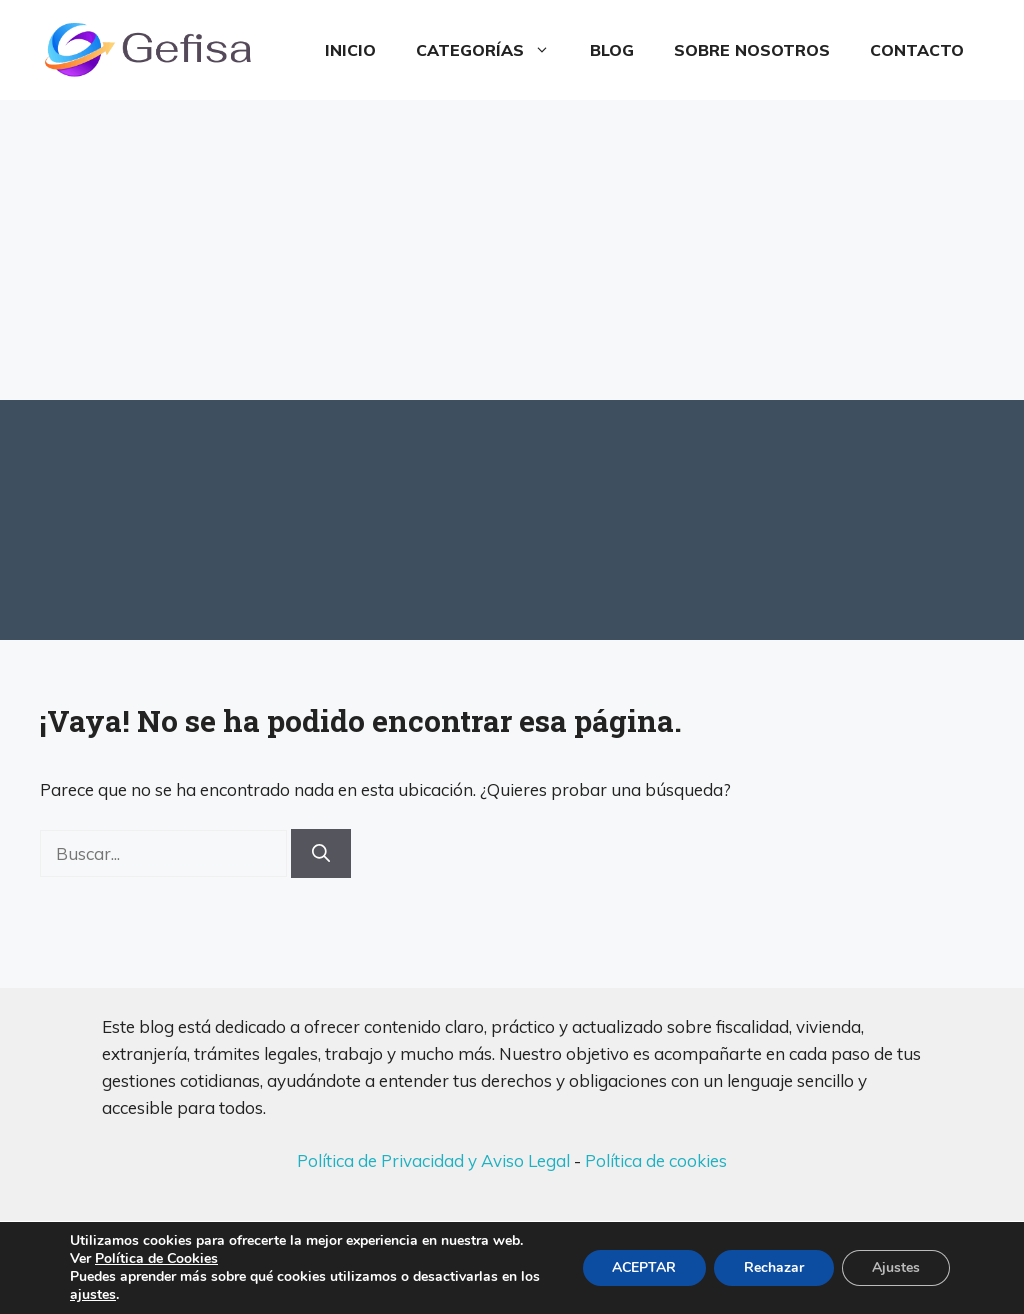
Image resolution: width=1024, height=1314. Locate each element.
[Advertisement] (512, 250)
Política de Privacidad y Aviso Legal (433, 1160)
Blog (612, 50)
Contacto (917, 50)
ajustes (93, 1295)
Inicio (350, 50)
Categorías (493, 50)
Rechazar (774, 1267)
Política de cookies (656, 1160)
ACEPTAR (644, 1267)
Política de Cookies (156, 1258)
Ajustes (896, 1267)
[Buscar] (321, 853)
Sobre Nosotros (752, 50)
